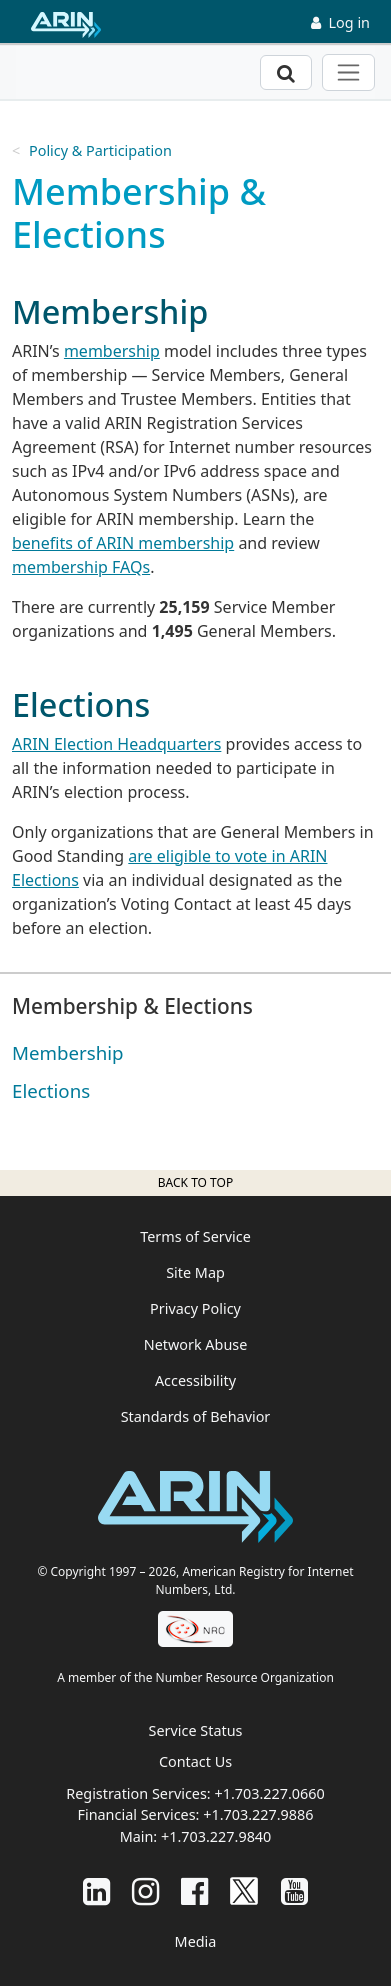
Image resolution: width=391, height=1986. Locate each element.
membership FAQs (81, 567)
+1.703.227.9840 (216, 1836)
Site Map (195, 1272)
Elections (51, 1090)
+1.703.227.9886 (258, 1814)
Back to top (195, 1182)
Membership (68, 1052)
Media (196, 1941)
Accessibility (195, 1380)
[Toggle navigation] (348, 72)
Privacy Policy (195, 1308)
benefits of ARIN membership (123, 543)
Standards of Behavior (196, 1416)
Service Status (196, 1730)
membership (112, 351)
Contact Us (195, 1761)
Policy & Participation (100, 150)
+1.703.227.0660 (269, 1793)
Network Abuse (196, 1344)
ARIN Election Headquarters (116, 744)
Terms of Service (195, 1236)
